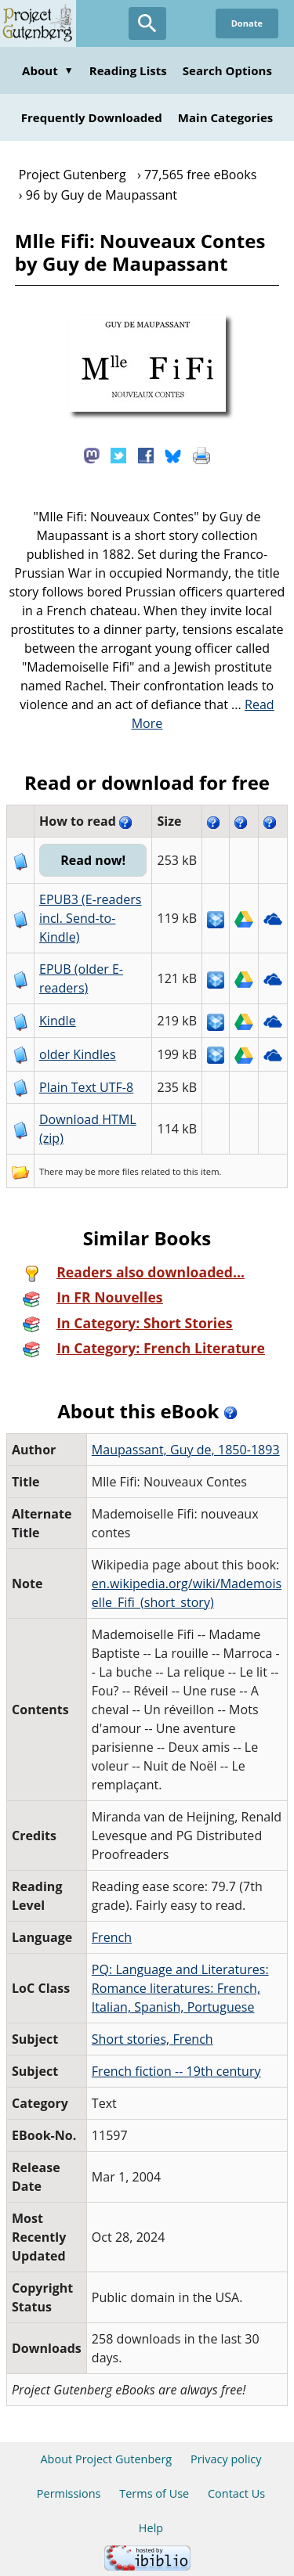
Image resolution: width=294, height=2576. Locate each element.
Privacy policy (226, 2459)
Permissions (69, 2493)
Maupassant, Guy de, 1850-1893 (186, 1449)
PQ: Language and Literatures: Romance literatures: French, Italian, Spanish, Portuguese (180, 1988)
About (48, 70)
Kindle (57, 1020)
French (112, 1937)
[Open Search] (147, 23)
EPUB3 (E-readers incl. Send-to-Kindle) (90, 918)
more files (118, 1171)
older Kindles (77, 1054)
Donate (247, 23)
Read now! (92, 860)
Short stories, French (152, 2039)
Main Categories (226, 117)
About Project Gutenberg (106, 2459)
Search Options (227, 70)
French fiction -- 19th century (176, 2071)
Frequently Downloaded (91, 117)
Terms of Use (154, 2493)
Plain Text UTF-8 (86, 1087)
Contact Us (236, 2493)
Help (151, 2527)
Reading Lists (128, 70)
